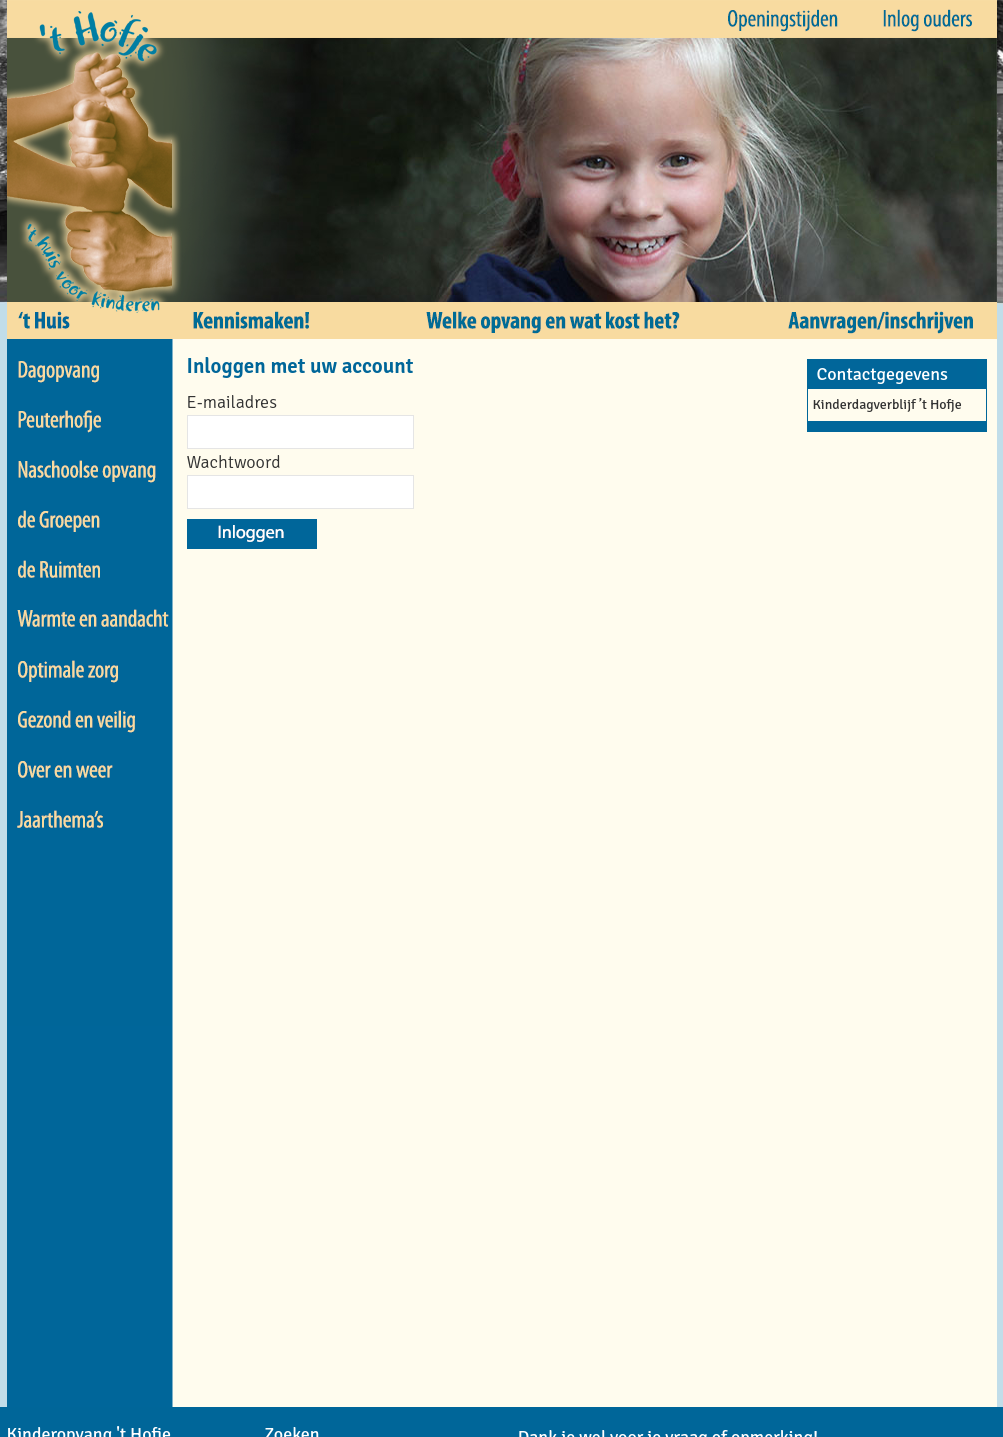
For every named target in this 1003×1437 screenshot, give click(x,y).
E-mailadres (232, 402)
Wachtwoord (234, 462)
